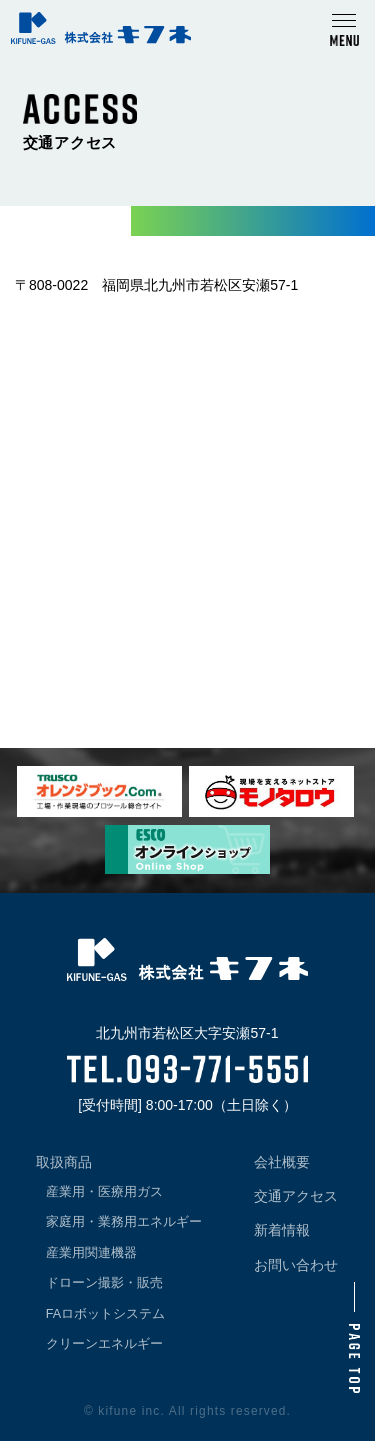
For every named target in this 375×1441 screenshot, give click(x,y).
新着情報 (282, 1230)
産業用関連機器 (91, 1253)
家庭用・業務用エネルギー (124, 1222)
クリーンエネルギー (104, 1344)
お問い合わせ (296, 1265)
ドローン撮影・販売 (104, 1283)
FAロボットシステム (105, 1314)
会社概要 (282, 1162)
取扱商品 (64, 1162)
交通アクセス (296, 1196)
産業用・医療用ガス (104, 1192)
